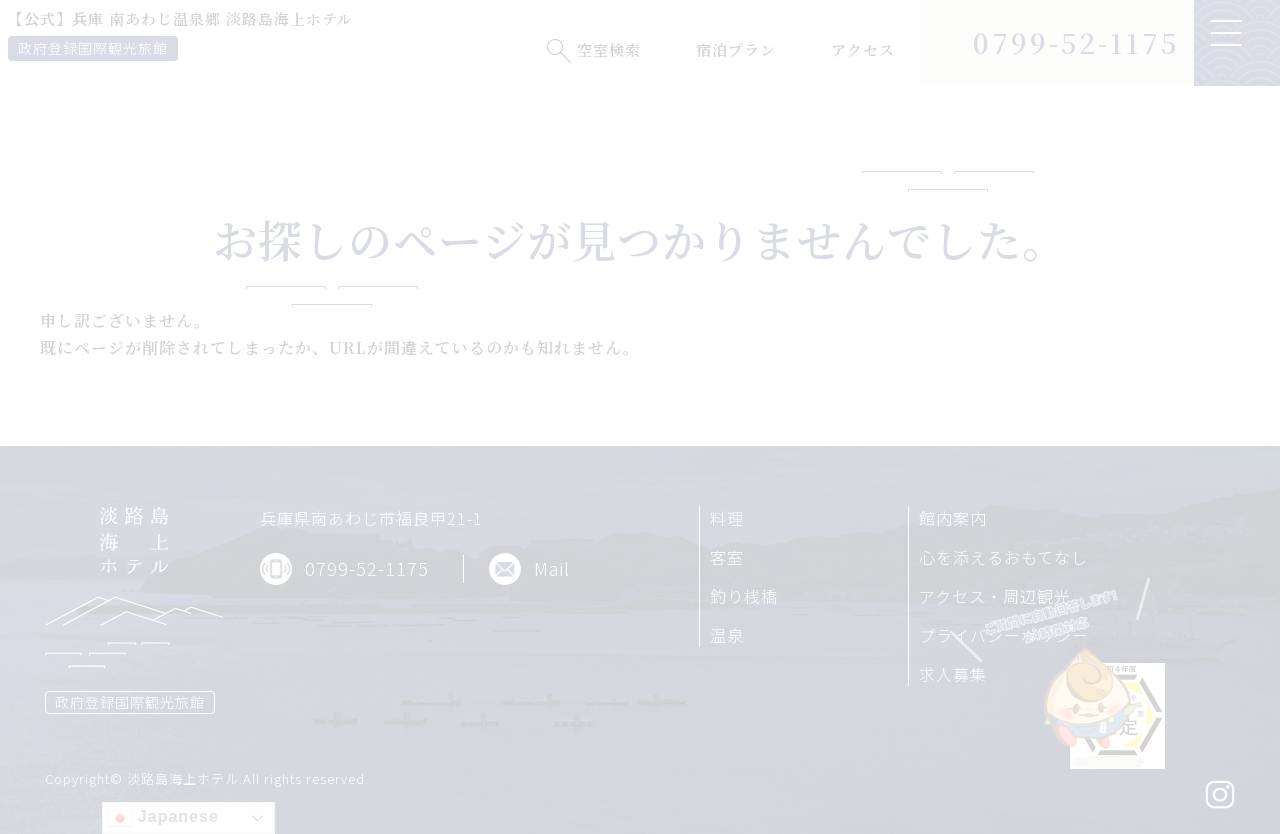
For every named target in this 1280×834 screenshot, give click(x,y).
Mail (552, 568)
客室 (727, 557)
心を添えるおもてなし (1003, 557)
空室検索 (609, 49)
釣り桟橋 (744, 596)
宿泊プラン (736, 49)
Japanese (163, 818)
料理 (727, 518)
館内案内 (953, 518)
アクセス (863, 49)
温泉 (727, 635)
